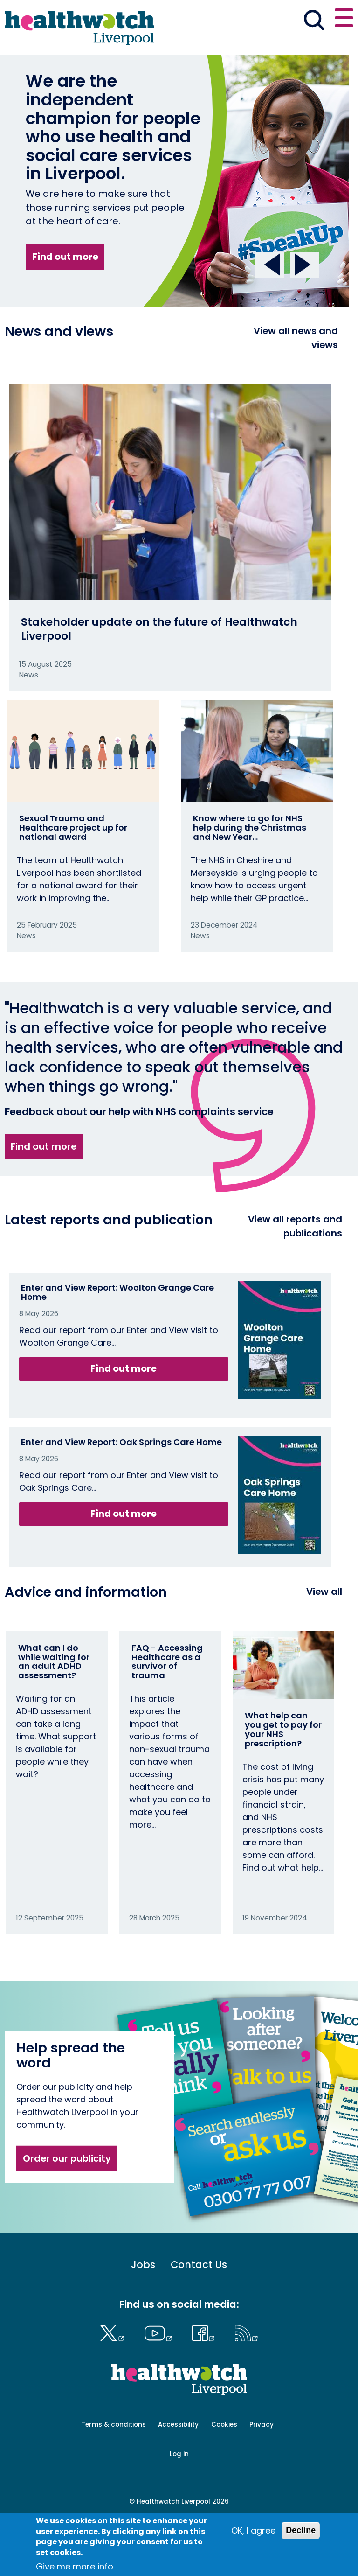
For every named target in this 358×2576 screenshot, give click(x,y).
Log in (179, 2454)
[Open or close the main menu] (344, 19)
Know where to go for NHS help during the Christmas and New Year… (249, 827)
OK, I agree (253, 2530)
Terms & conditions (113, 2424)
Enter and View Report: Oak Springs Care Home (121, 1442)
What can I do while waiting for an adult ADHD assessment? (54, 1661)
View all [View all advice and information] (324, 1591)
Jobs (143, 2265)
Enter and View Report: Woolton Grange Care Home (117, 1292)
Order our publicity (67, 2158)
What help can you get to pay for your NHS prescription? (283, 1729)
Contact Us (199, 2265)
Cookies (224, 2424)
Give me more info (74, 2566)
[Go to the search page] (314, 21)
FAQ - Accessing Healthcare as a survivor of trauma (167, 1661)
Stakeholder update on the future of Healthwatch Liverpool (159, 628)
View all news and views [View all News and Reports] (296, 337)
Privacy (261, 2424)
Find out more (65, 256)
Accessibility (178, 2424)
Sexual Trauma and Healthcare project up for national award (73, 827)
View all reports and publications (295, 1226)
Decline (301, 2530)
